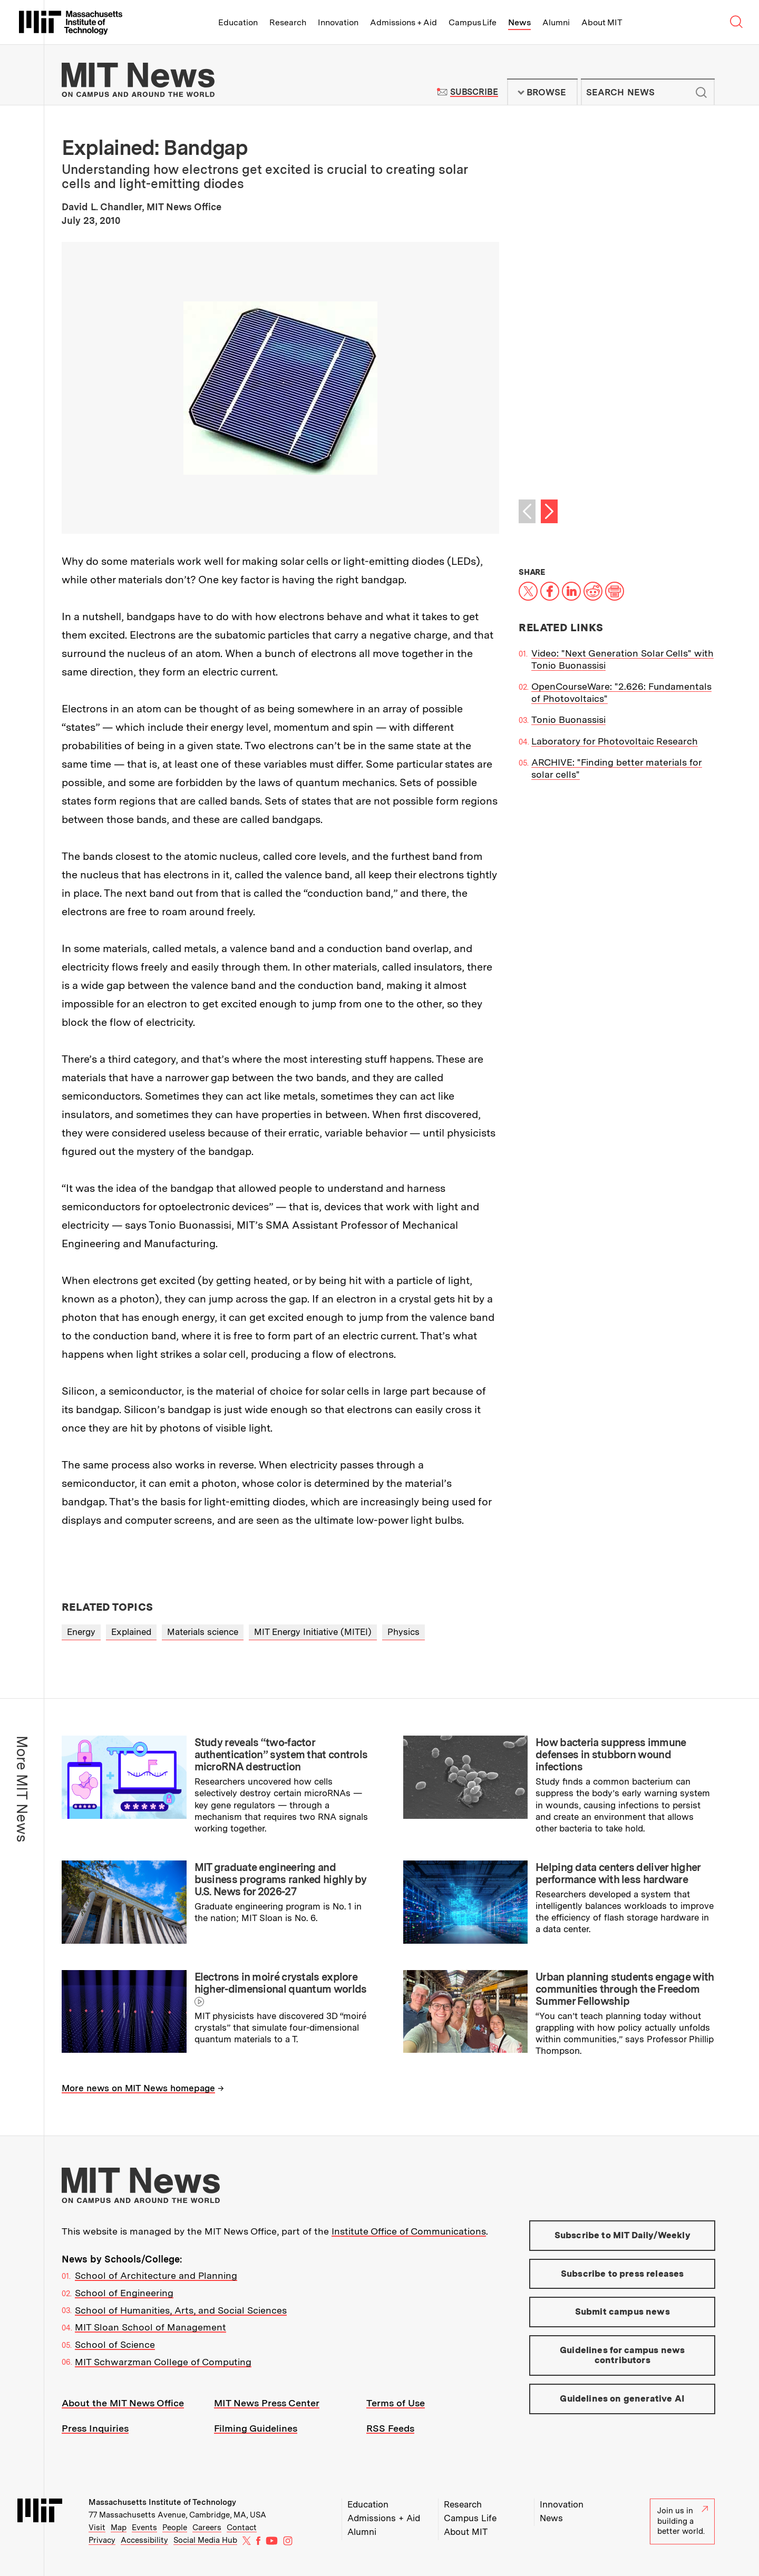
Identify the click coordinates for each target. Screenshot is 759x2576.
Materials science (202, 1632)
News (519, 22)
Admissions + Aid (403, 22)
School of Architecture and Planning (156, 2275)
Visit (97, 2527)
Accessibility (144, 2540)
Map (118, 2527)
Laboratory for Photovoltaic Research (614, 741)
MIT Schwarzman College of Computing (163, 2361)
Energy (81, 1632)
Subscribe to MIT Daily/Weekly (622, 2235)
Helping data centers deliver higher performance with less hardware (618, 1873)
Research (287, 22)
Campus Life (473, 22)
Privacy (102, 2540)
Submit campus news (622, 2311)
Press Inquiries (95, 2428)
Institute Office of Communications (409, 2231)
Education (238, 22)
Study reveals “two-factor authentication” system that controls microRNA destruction (281, 1754)
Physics (403, 1632)
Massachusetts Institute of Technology (162, 2502)
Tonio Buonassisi (568, 719)
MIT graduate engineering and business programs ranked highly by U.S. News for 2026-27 (280, 1879)
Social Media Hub (205, 2540)
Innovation (338, 22)
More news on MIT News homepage (138, 2088)
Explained (131, 1632)
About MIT (601, 22)
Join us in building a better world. (682, 2521)
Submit (701, 92)
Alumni (556, 22)
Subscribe (474, 92)
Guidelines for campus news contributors (622, 2355)
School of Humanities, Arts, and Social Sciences (181, 2310)
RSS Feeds (390, 2428)
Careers (206, 2527)
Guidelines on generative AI (622, 2398)
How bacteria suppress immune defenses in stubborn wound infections (611, 1754)
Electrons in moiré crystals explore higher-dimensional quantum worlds (280, 1983)
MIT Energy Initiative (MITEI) (313, 1632)
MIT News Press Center (266, 2402)
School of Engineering (124, 2292)
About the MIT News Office (123, 2402)
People (174, 2527)
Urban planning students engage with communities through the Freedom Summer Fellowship (625, 1989)
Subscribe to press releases (622, 2273)
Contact (242, 2527)
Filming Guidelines (255, 2428)
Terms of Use (395, 2402)
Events (144, 2527)
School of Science (115, 2344)
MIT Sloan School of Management (150, 2327)
